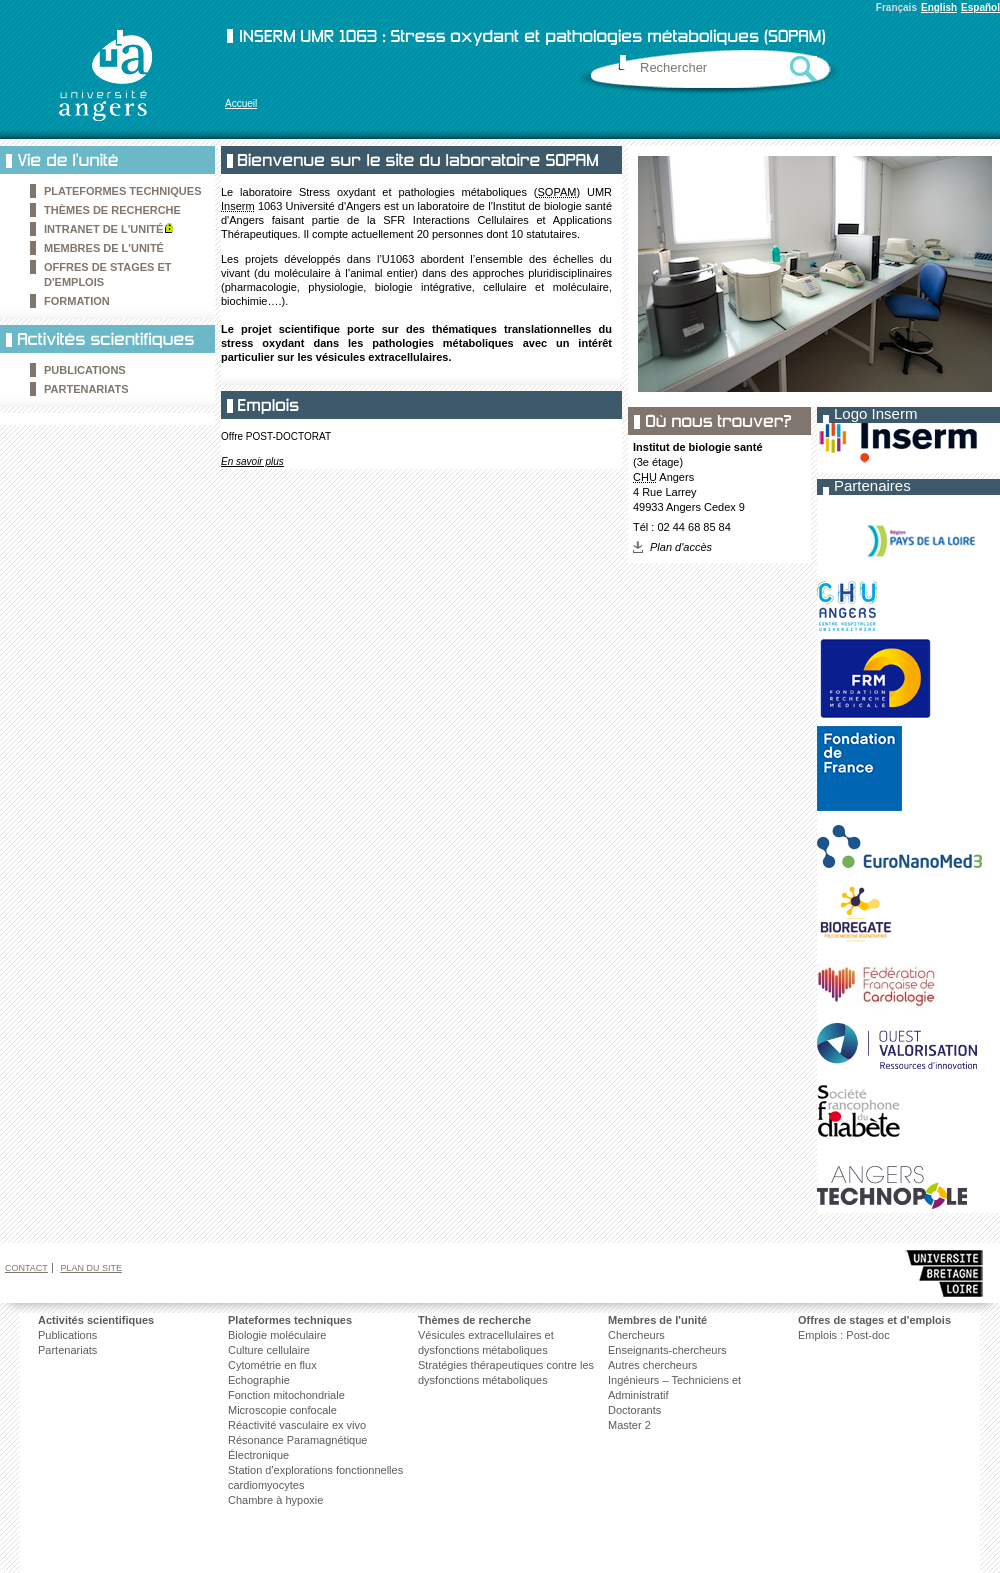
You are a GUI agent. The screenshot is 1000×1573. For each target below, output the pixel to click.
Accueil (241, 103)
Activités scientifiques (96, 1320)
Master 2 (629, 1425)
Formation (77, 301)
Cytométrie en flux (272, 1365)
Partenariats (86, 389)
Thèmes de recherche (112, 210)
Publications (67, 1335)
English (939, 7)
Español (980, 7)
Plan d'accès (681, 547)
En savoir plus (252, 461)
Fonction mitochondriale (286, 1395)
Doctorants (634, 1410)
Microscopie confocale (282, 1410)
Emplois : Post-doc (844, 1335)
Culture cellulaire (269, 1350)
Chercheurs (636, 1335)
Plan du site (91, 1268)
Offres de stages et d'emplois (874, 1320)
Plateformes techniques (122, 191)
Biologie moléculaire (277, 1335)
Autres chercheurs (652, 1365)
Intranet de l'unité (103, 229)
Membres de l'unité (104, 248)
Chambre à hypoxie (275, 1500)
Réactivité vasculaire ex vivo (297, 1425)
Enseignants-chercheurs (667, 1350)
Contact (26, 1268)
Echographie (259, 1380)
